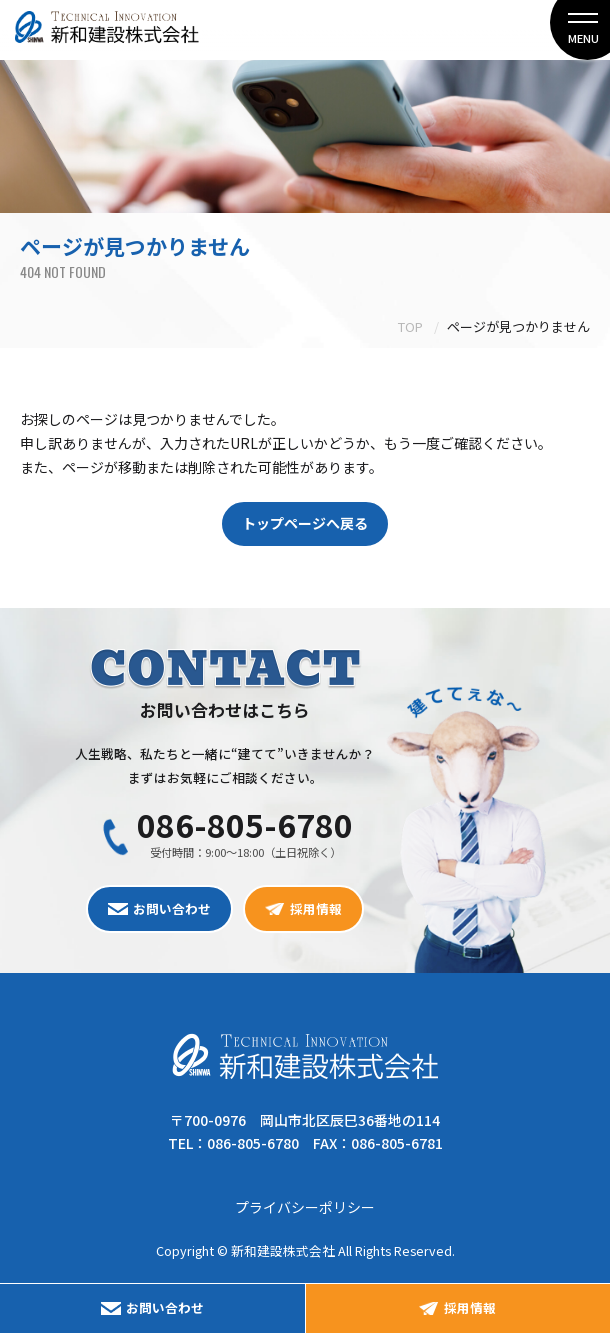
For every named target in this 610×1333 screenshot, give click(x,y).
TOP (410, 326)
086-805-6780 (245, 824)
